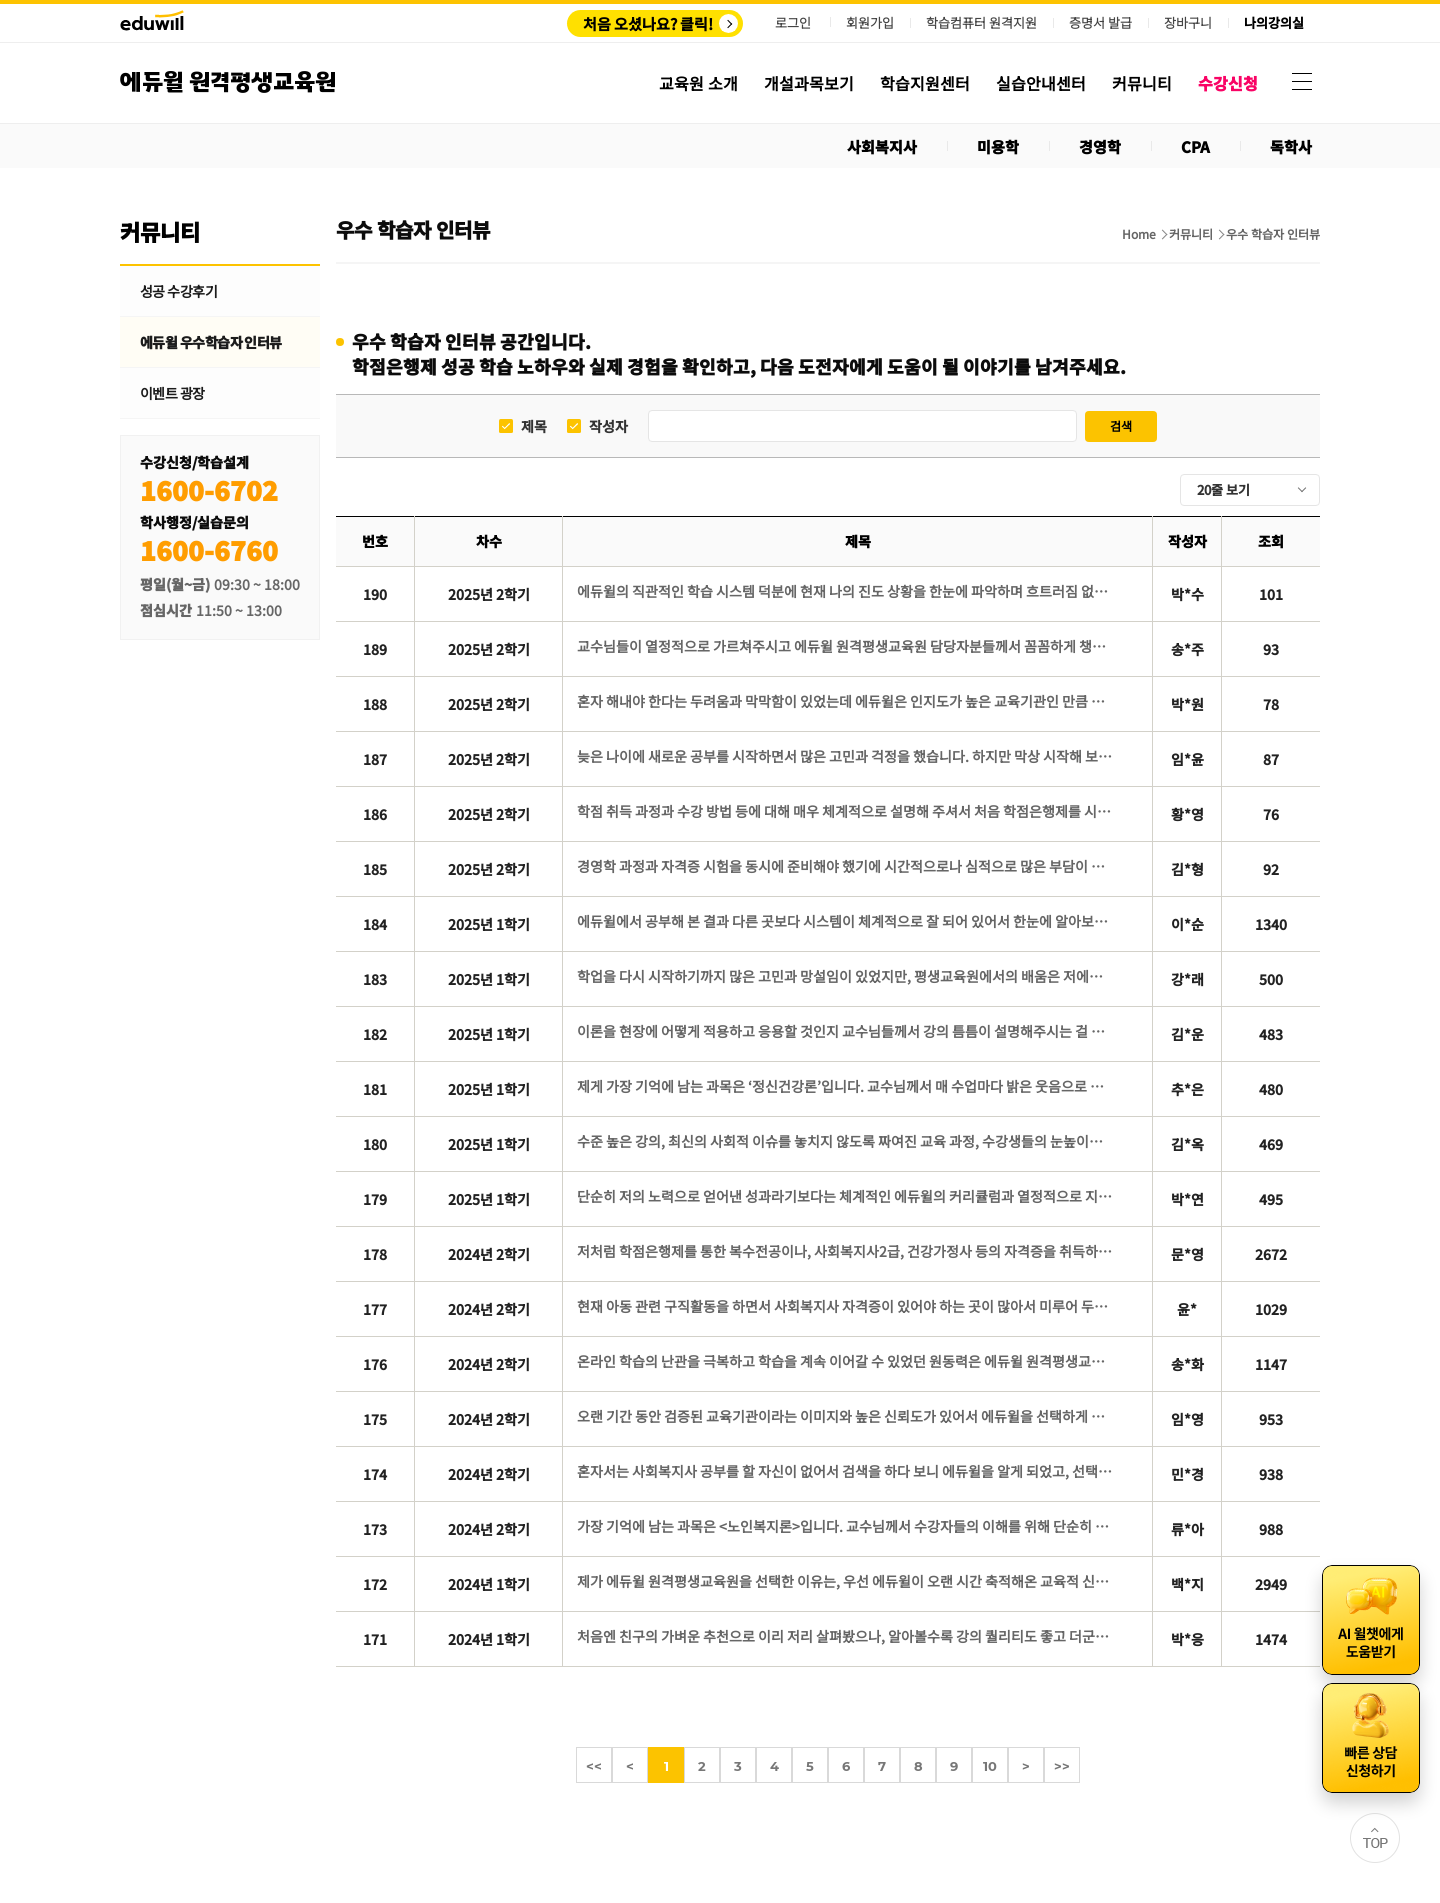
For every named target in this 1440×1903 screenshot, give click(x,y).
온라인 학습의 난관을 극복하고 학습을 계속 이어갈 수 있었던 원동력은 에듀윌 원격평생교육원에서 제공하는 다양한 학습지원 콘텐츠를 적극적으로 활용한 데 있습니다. (846, 1361)
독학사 (1291, 146)
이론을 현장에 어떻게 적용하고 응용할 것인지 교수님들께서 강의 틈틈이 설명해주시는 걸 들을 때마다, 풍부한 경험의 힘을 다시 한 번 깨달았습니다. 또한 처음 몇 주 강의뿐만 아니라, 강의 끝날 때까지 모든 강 (846, 1031)
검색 (1121, 425)
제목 (534, 426)
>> (1062, 1766)
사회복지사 (882, 146)
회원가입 (870, 22)
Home (1139, 234)
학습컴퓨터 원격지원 (981, 23)
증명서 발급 (1100, 23)
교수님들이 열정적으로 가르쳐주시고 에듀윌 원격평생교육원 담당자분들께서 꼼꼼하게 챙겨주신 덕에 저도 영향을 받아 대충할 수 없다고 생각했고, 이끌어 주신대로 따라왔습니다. (846, 646)
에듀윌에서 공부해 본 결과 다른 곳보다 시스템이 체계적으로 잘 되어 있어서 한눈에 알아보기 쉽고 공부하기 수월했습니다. (846, 921)
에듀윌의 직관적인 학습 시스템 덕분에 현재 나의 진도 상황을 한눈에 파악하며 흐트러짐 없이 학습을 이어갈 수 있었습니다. (846, 591)
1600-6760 (209, 549)
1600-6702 (209, 489)
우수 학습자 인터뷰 (1273, 234)
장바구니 (1188, 23)
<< (594, 1766)
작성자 (608, 426)
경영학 (1100, 146)
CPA (1195, 146)
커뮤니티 (1191, 234)
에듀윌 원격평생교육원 (228, 82)
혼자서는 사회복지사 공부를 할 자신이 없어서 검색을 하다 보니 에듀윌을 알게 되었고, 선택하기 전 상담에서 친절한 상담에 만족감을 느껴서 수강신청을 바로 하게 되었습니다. (846, 1471)
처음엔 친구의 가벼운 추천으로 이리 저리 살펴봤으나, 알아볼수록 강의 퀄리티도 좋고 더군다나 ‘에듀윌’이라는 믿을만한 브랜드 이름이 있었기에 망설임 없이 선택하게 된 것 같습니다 (846, 1636)
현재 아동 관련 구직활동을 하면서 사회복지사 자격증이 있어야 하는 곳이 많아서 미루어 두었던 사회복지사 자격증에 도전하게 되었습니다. (846, 1306)
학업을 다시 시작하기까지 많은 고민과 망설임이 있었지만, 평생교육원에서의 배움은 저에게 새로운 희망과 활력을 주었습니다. (846, 976)
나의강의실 (1274, 23)
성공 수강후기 (178, 291)
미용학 (998, 146)
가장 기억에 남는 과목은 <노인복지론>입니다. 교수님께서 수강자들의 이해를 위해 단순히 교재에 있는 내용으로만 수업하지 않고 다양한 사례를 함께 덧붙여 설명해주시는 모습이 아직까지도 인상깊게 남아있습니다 (846, 1526)
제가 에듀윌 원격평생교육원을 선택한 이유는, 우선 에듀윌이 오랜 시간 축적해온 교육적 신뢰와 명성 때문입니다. (846, 1581)
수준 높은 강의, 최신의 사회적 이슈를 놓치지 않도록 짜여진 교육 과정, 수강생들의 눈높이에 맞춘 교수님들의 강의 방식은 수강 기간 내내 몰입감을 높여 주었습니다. (846, 1141)
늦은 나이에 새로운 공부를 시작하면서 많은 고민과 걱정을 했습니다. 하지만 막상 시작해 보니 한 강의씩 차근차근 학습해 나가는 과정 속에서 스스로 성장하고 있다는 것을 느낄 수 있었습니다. (846, 756)
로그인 (793, 22)
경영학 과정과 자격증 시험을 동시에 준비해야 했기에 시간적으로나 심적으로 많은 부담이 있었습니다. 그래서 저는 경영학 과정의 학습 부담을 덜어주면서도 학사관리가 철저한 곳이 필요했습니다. (846, 866)
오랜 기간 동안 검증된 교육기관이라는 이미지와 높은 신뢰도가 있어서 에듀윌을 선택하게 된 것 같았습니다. (846, 1416)
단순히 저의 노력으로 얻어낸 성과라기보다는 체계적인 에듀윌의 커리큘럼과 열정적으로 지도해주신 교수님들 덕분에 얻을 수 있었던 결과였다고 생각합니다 (846, 1196)
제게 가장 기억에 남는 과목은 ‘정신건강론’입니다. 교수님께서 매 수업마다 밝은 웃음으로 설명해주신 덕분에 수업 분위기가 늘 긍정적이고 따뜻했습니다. (846, 1086)
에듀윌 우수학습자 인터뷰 (211, 342)
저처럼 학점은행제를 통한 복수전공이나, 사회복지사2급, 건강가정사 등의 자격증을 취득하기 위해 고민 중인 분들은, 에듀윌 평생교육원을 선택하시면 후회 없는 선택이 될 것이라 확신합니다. (846, 1251)
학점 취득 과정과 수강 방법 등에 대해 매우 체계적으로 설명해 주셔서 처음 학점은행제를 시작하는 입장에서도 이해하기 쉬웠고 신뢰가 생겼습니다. (846, 811)
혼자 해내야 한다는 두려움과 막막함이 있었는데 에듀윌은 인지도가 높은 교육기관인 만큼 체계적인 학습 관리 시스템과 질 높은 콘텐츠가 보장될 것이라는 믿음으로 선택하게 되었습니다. (846, 701)
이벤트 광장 (172, 393)
